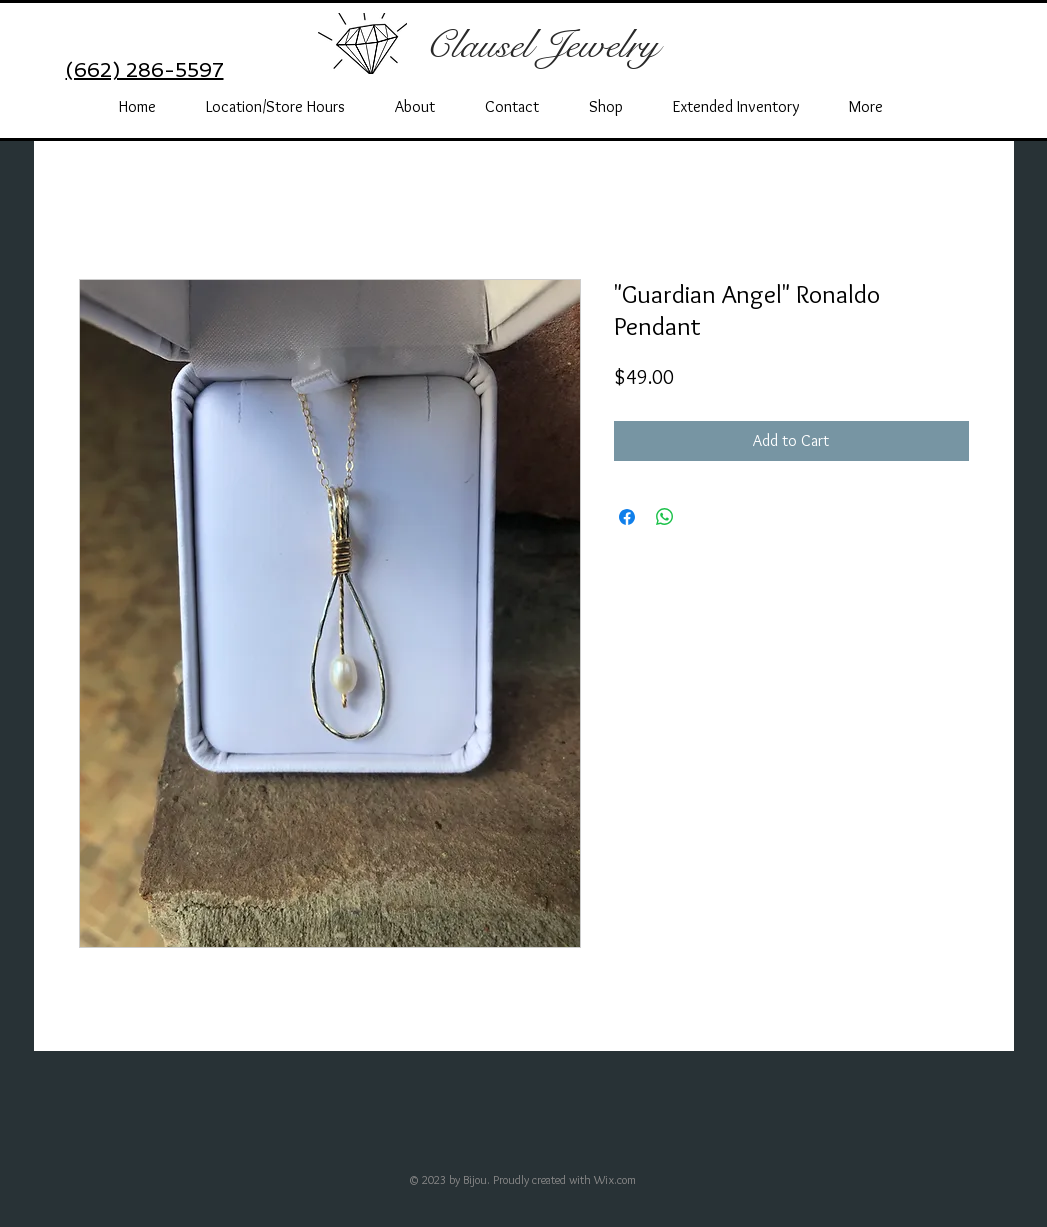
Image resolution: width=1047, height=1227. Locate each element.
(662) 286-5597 (145, 70)
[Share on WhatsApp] (665, 517)
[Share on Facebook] (627, 517)
